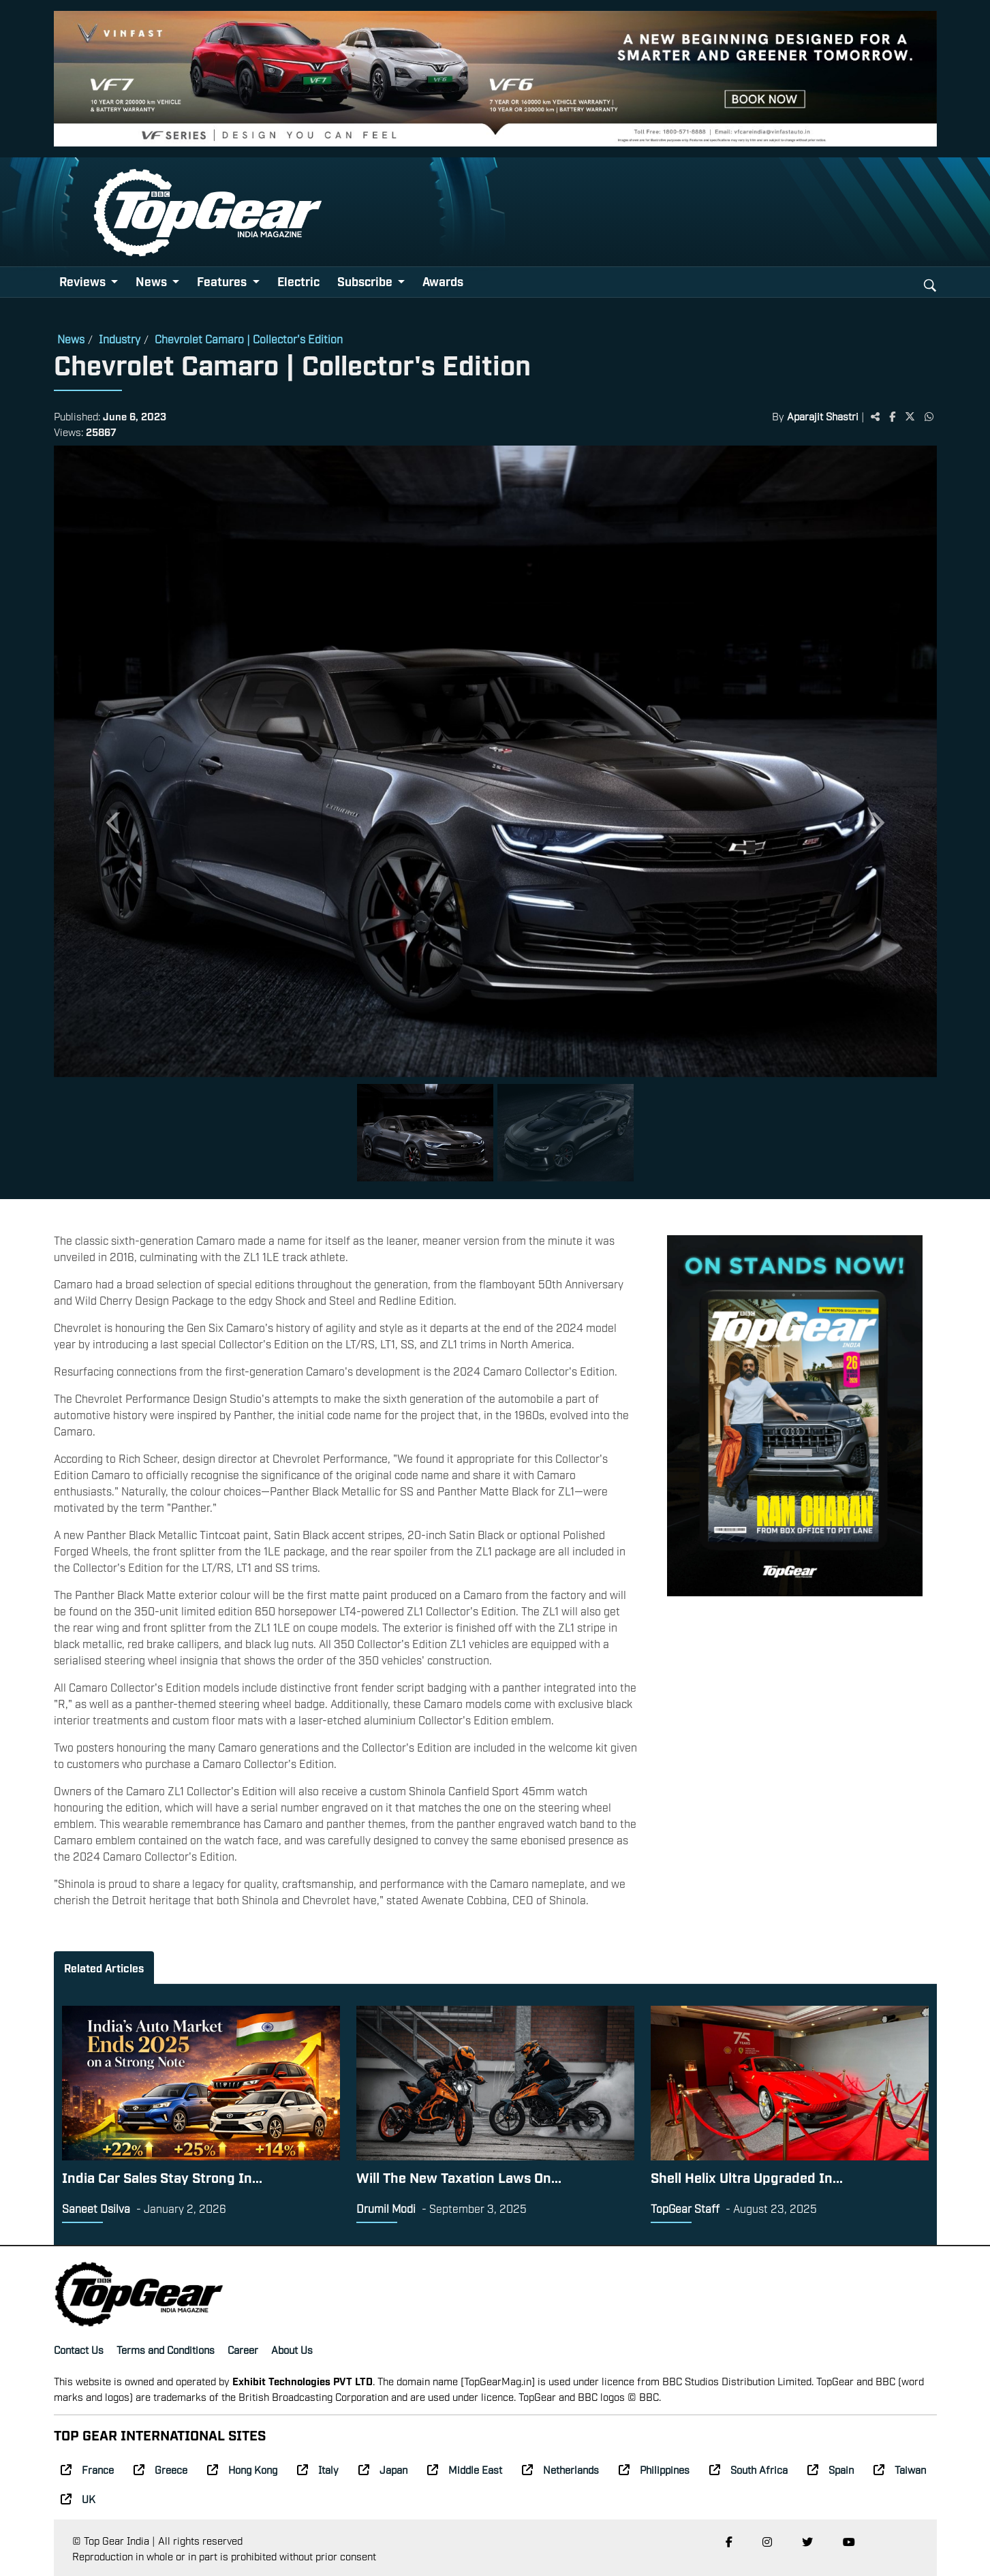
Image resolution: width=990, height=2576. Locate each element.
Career (243, 2349)
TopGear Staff (685, 2208)
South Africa (748, 2469)
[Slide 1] (425, 1132)
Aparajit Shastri (822, 415)
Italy (318, 2469)
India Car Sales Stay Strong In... (162, 2177)
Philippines (654, 2469)
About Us (292, 2349)
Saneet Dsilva (96, 2208)
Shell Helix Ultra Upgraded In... (747, 2177)
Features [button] (223, 281)
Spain (830, 2469)
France (87, 2469)
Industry (119, 338)
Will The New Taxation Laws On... (458, 2177)
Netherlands (560, 2469)
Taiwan (899, 2469)
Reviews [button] (83, 281)
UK (78, 2498)
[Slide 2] (565, 1132)
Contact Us (79, 2349)
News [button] (153, 281)
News (70, 338)
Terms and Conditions (166, 2349)
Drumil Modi (386, 2208)
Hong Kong (242, 2469)
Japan (382, 2469)
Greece (160, 2469)
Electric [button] (298, 281)
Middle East (464, 2469)
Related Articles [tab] (104, 1967)
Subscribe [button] (366, 281)
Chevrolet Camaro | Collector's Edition (249, 338)
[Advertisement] (794, 1708)
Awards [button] (442, 281)
